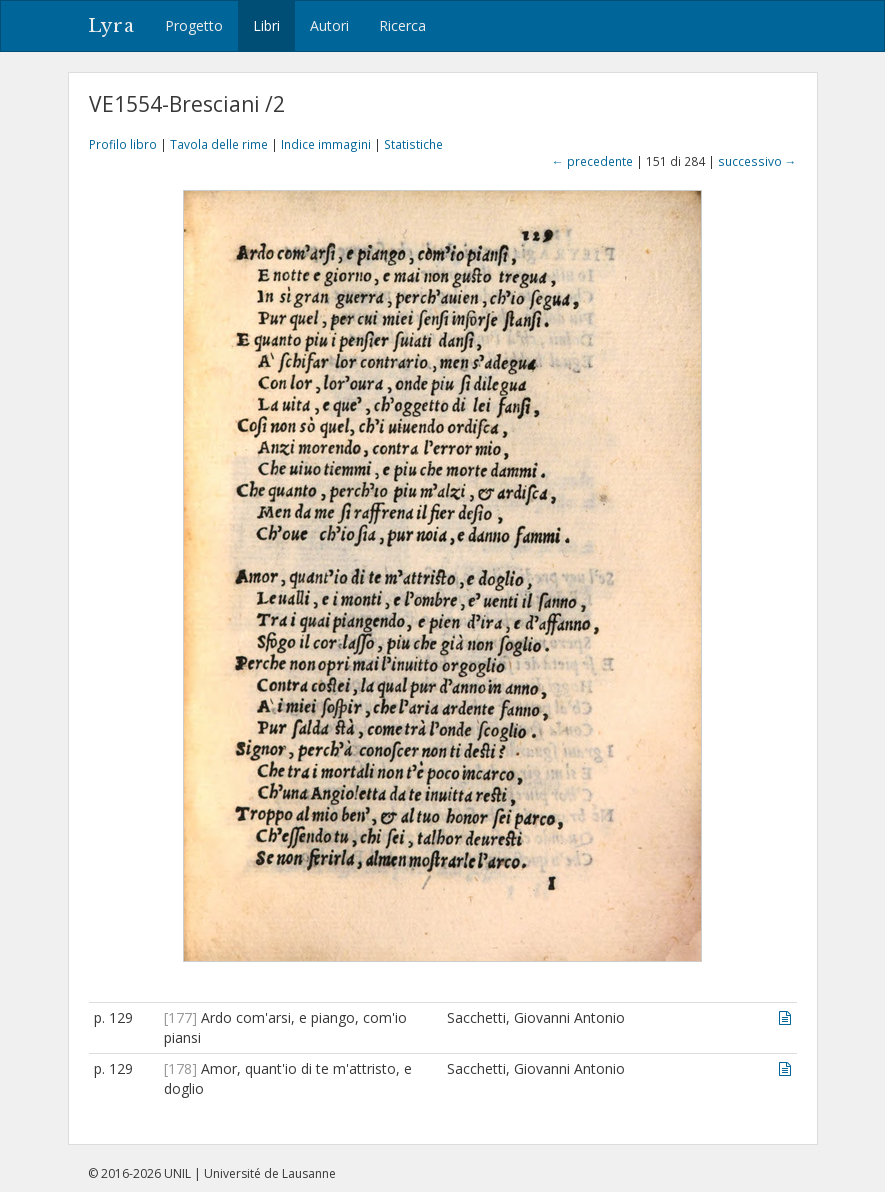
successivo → (757, 161)
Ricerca (402, 25)
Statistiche (413, 144)
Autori (329, 25)
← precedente (592, 161)
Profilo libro (123, 144)
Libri (266, 25)
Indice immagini (326, 144)
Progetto (194, 25)
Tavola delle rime (219, 144)
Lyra (111, 26)
